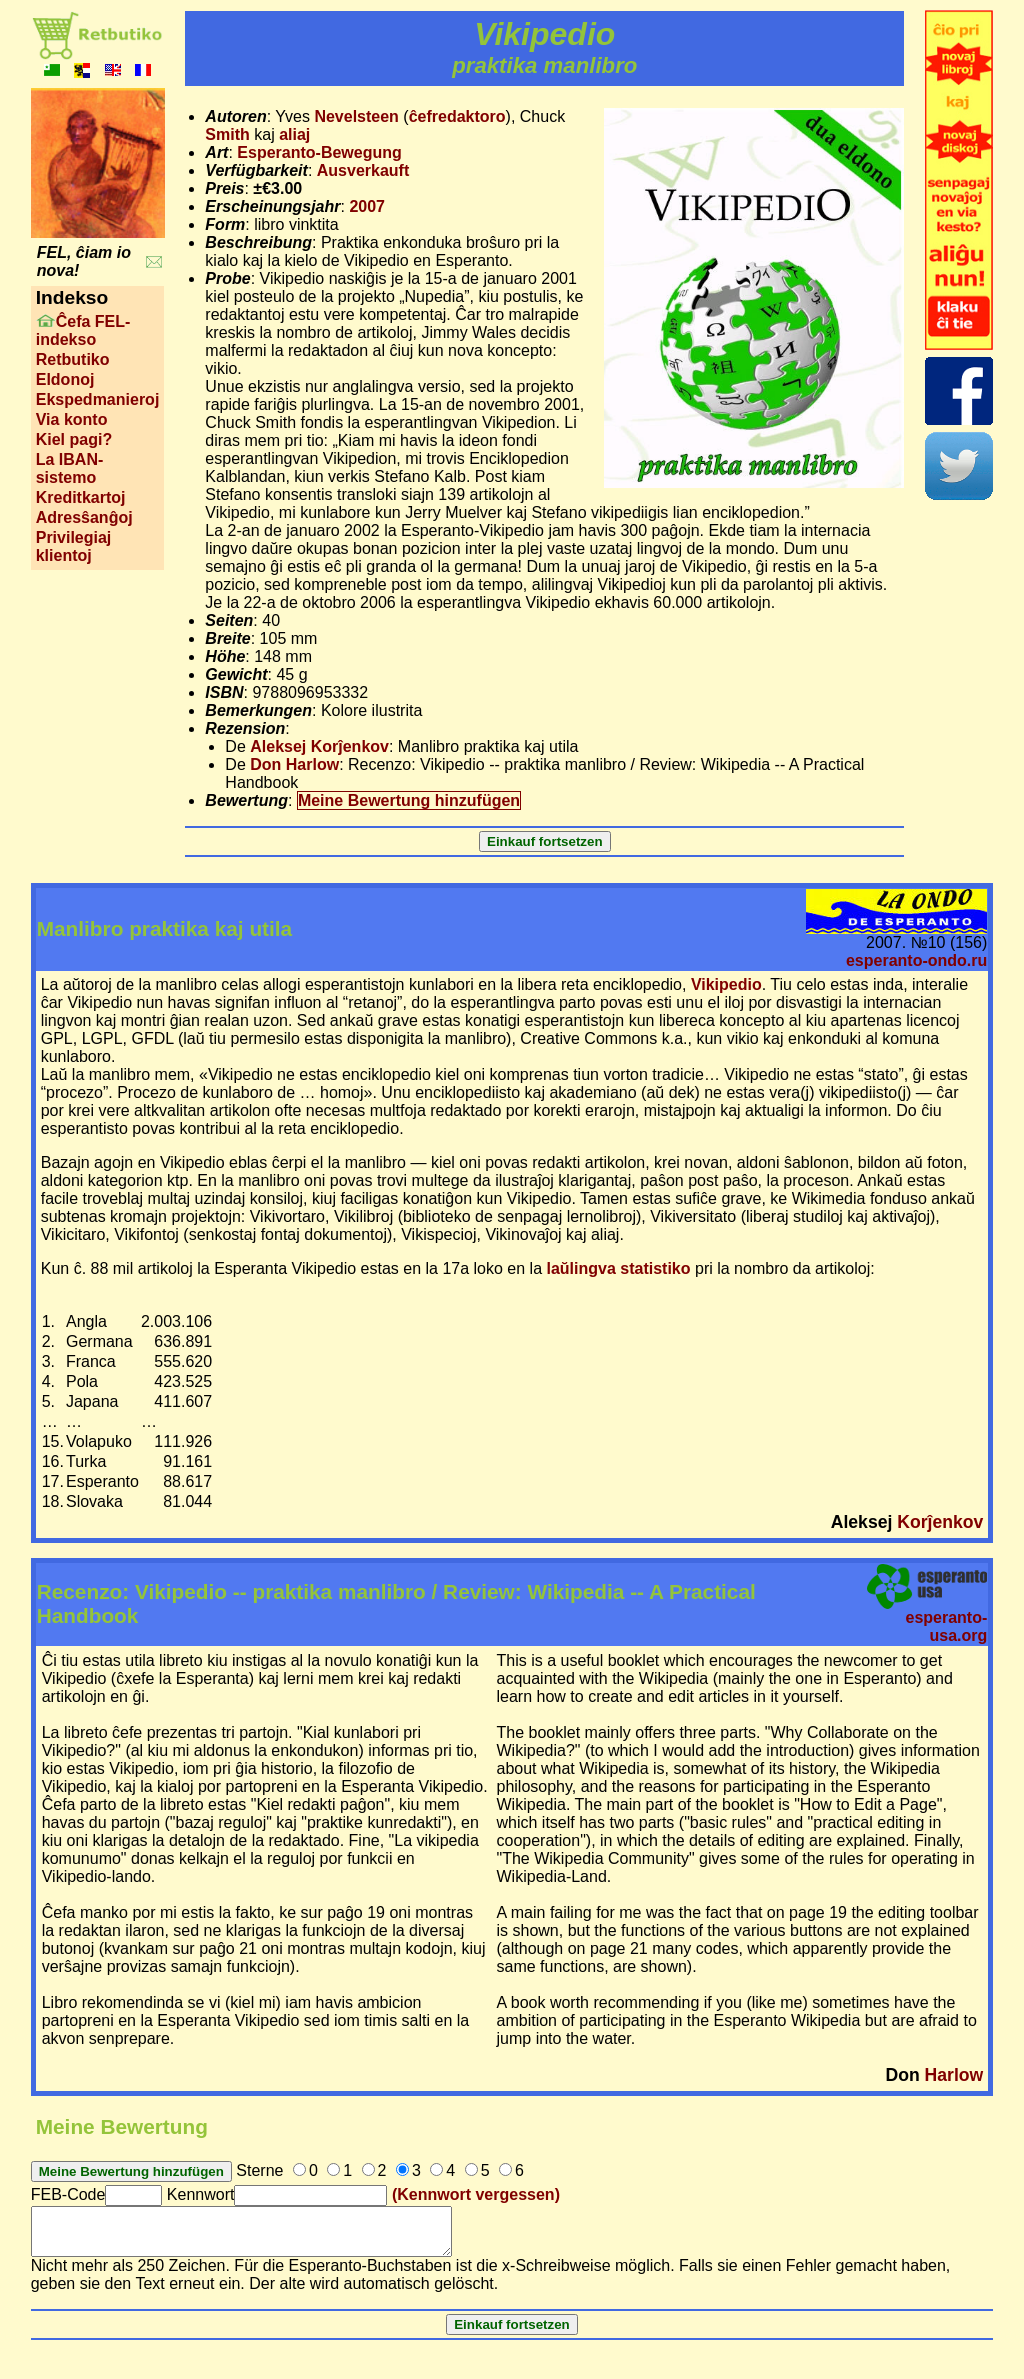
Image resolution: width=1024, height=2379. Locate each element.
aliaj (294, 134)
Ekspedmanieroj (98, 399)
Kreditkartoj (81, 497)
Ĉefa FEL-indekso (83, 330)
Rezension (245, 728)
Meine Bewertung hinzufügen (409, 800)
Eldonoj (65, 379)
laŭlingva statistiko (619, 1268)
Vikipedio (726, 984)
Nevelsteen (356, 116)
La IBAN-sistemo (70, 468)
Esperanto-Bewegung (319, 152)
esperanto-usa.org (946, 1626)
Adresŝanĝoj (84, 517)
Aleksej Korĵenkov (319, 746)
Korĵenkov (940, 1522)
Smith (227, 134)
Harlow (954, 2075)
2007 (367, 206)
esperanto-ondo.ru (916, 960)
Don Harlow (294, 764)
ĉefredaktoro (457, 116)
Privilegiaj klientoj (74, 546)
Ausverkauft (363, 170)
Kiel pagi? (74, 439)
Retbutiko (73, 359)
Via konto (72, 419)
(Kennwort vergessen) (476, 2194)
